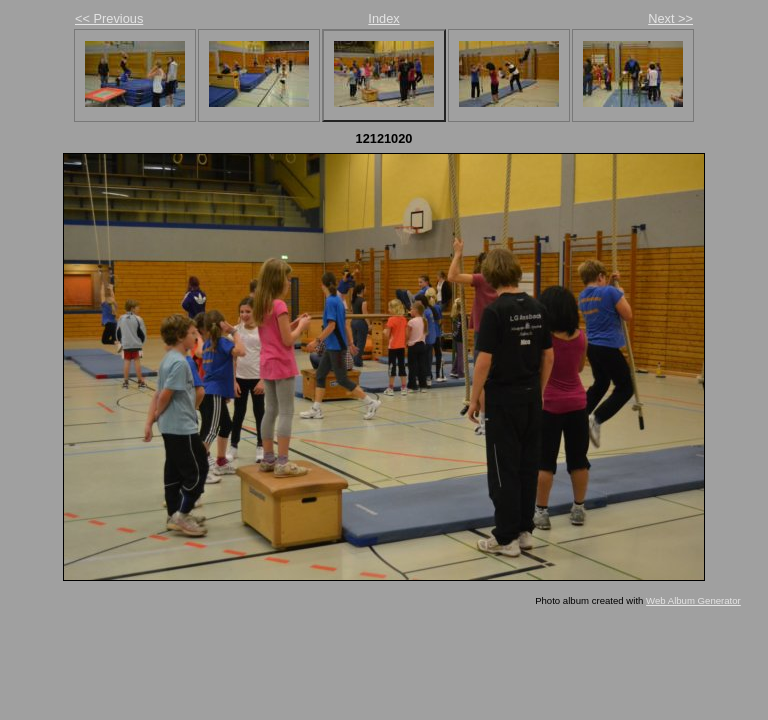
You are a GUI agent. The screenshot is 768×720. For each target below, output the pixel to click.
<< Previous (109, 18)
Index (383, 18)
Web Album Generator (693, 600)
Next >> (670, 18)
